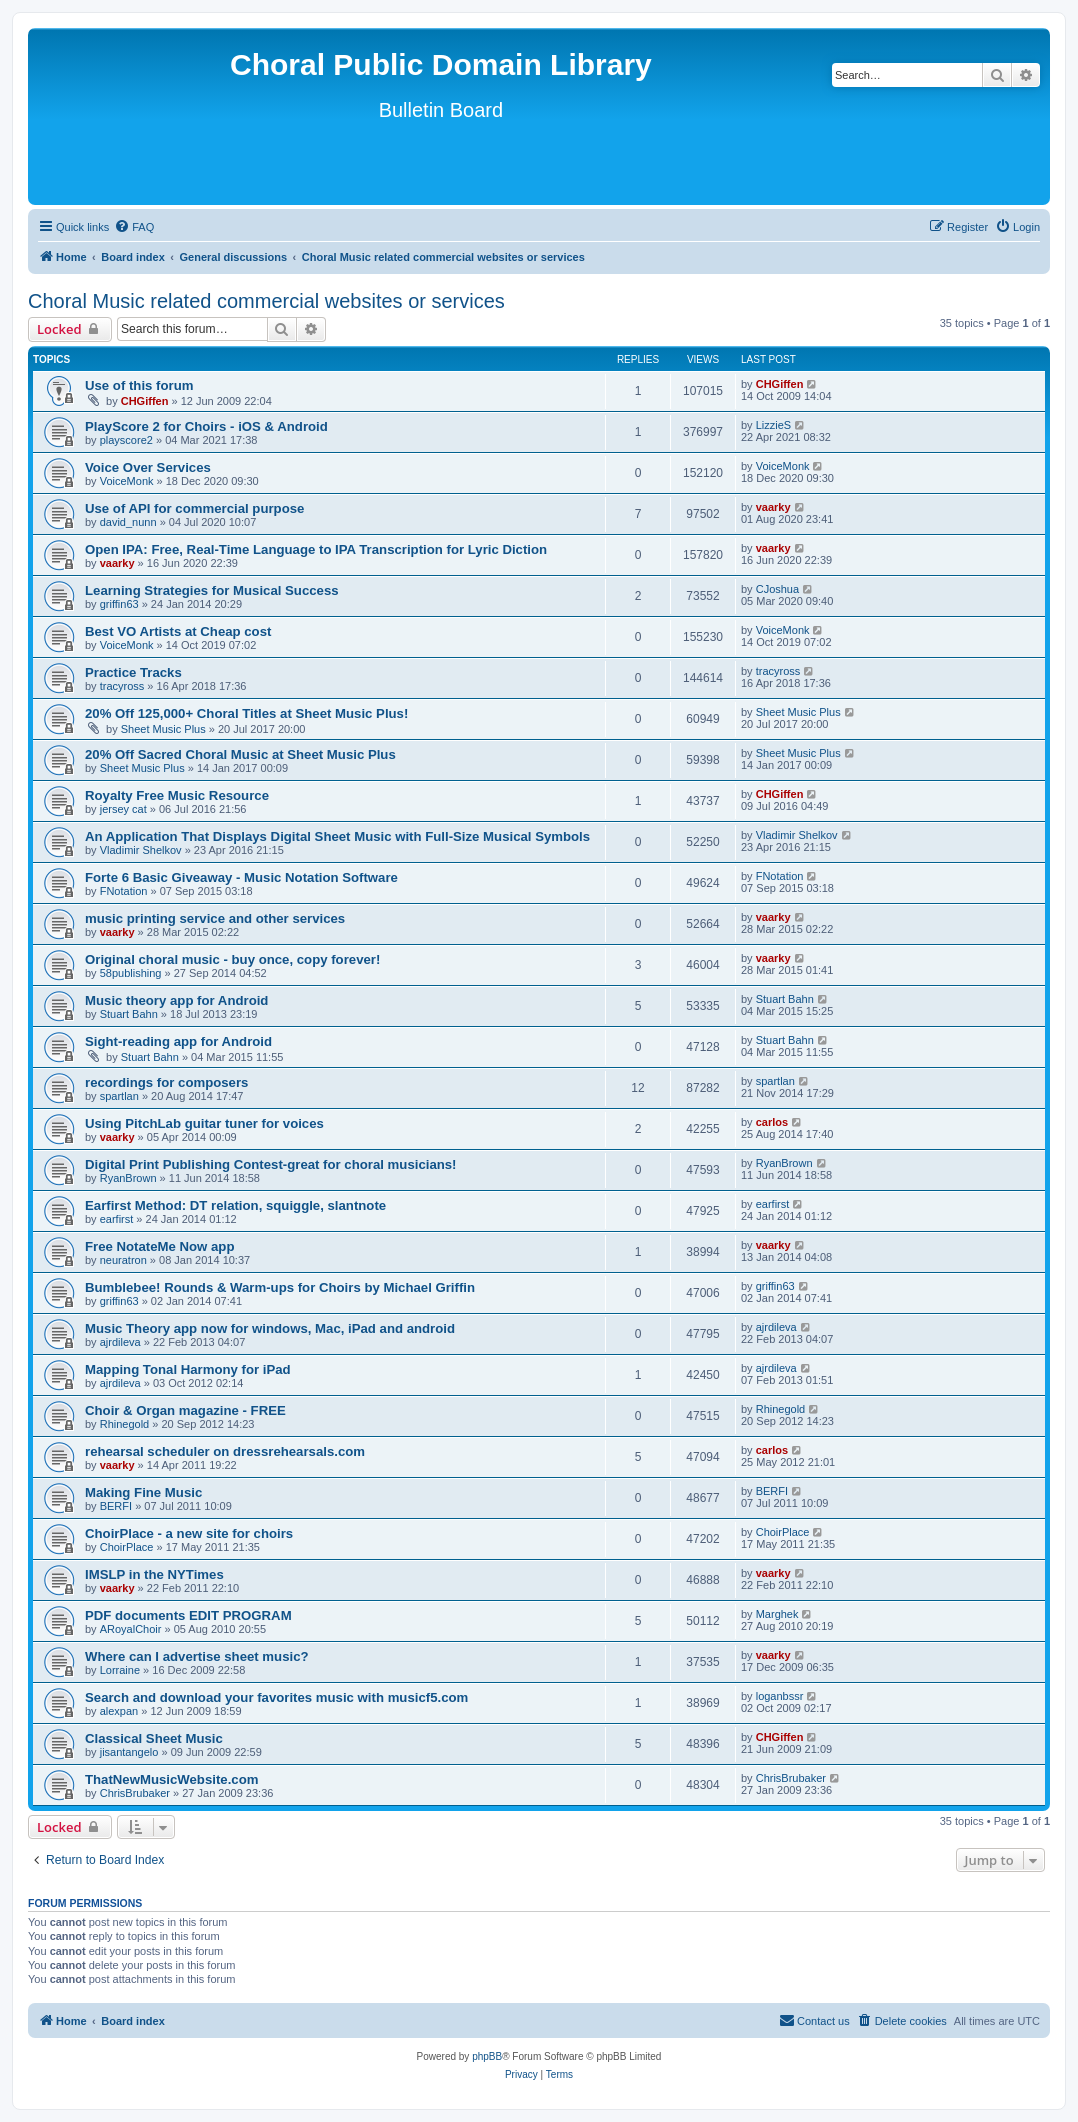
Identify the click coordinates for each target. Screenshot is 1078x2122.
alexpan (119, 1711)
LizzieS (773, 425)
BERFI (116, 1506)
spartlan (119, 1096)
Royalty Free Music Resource (177, 795)
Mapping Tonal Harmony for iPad (188, 1369)
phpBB (487, 2056)
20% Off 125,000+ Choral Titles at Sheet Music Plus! (246, 713)
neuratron (123, 1260)
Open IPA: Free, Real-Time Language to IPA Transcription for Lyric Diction (316, 549)
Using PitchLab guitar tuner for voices (204, 1123)
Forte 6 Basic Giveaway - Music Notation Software (241, 877)
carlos (772, 1122)
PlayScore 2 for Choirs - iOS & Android (206, 426)
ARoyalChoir (131, 1629)
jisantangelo (129, 1752)
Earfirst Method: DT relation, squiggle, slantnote (235, 1205)
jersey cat (123, 809)
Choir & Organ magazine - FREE (185, 1410)
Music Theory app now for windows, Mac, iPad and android (270, 1328)
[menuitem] (134, 227)
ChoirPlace (127, 1547)
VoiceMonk (127, 481)
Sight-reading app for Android (178, 1041)
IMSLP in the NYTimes (154, 1574)
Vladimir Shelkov (141, 850)
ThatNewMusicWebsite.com (171, 1779)
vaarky (773, 507)
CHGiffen (145, 401)
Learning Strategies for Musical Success (212, 590)
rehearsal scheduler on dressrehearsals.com (225, 1451)
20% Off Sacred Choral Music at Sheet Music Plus (240, 754)
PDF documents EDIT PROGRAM (188, 1615)
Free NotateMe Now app (159, 1246)
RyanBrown (128, 1178)
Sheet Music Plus (163, 729)
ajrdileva (120, 1342)
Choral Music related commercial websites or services (266, 301)
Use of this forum (139, 385)
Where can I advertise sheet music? (197, 1656)
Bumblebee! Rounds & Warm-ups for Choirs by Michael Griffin (280, 1287)
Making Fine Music (143, 1492)
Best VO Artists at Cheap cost (178, 631)
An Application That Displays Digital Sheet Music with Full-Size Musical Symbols (337, 836)
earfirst (117, 1219)
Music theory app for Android (176, 1000)
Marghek (777, 1614)
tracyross (122, 686)
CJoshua (777, 589)
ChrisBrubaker (135, 1793)
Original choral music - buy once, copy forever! (232, 959)
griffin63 (119, 604)
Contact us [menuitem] (814, 2020)
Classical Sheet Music (154, 1738)
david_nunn (128, 522)
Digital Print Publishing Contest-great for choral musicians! (271, 1164)
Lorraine (120, 1670)
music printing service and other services (215, 918)
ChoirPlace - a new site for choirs (189, 1533)
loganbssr (780, 1696)
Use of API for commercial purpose (194, 508)
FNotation (124, 891)
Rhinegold (125, 1424)
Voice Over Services (148, 467)
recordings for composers (166, 1082)
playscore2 (126, 440)
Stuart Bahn (129, 1014)
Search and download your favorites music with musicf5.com (276, 1697)
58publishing (131, 973)
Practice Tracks (133, 672)
